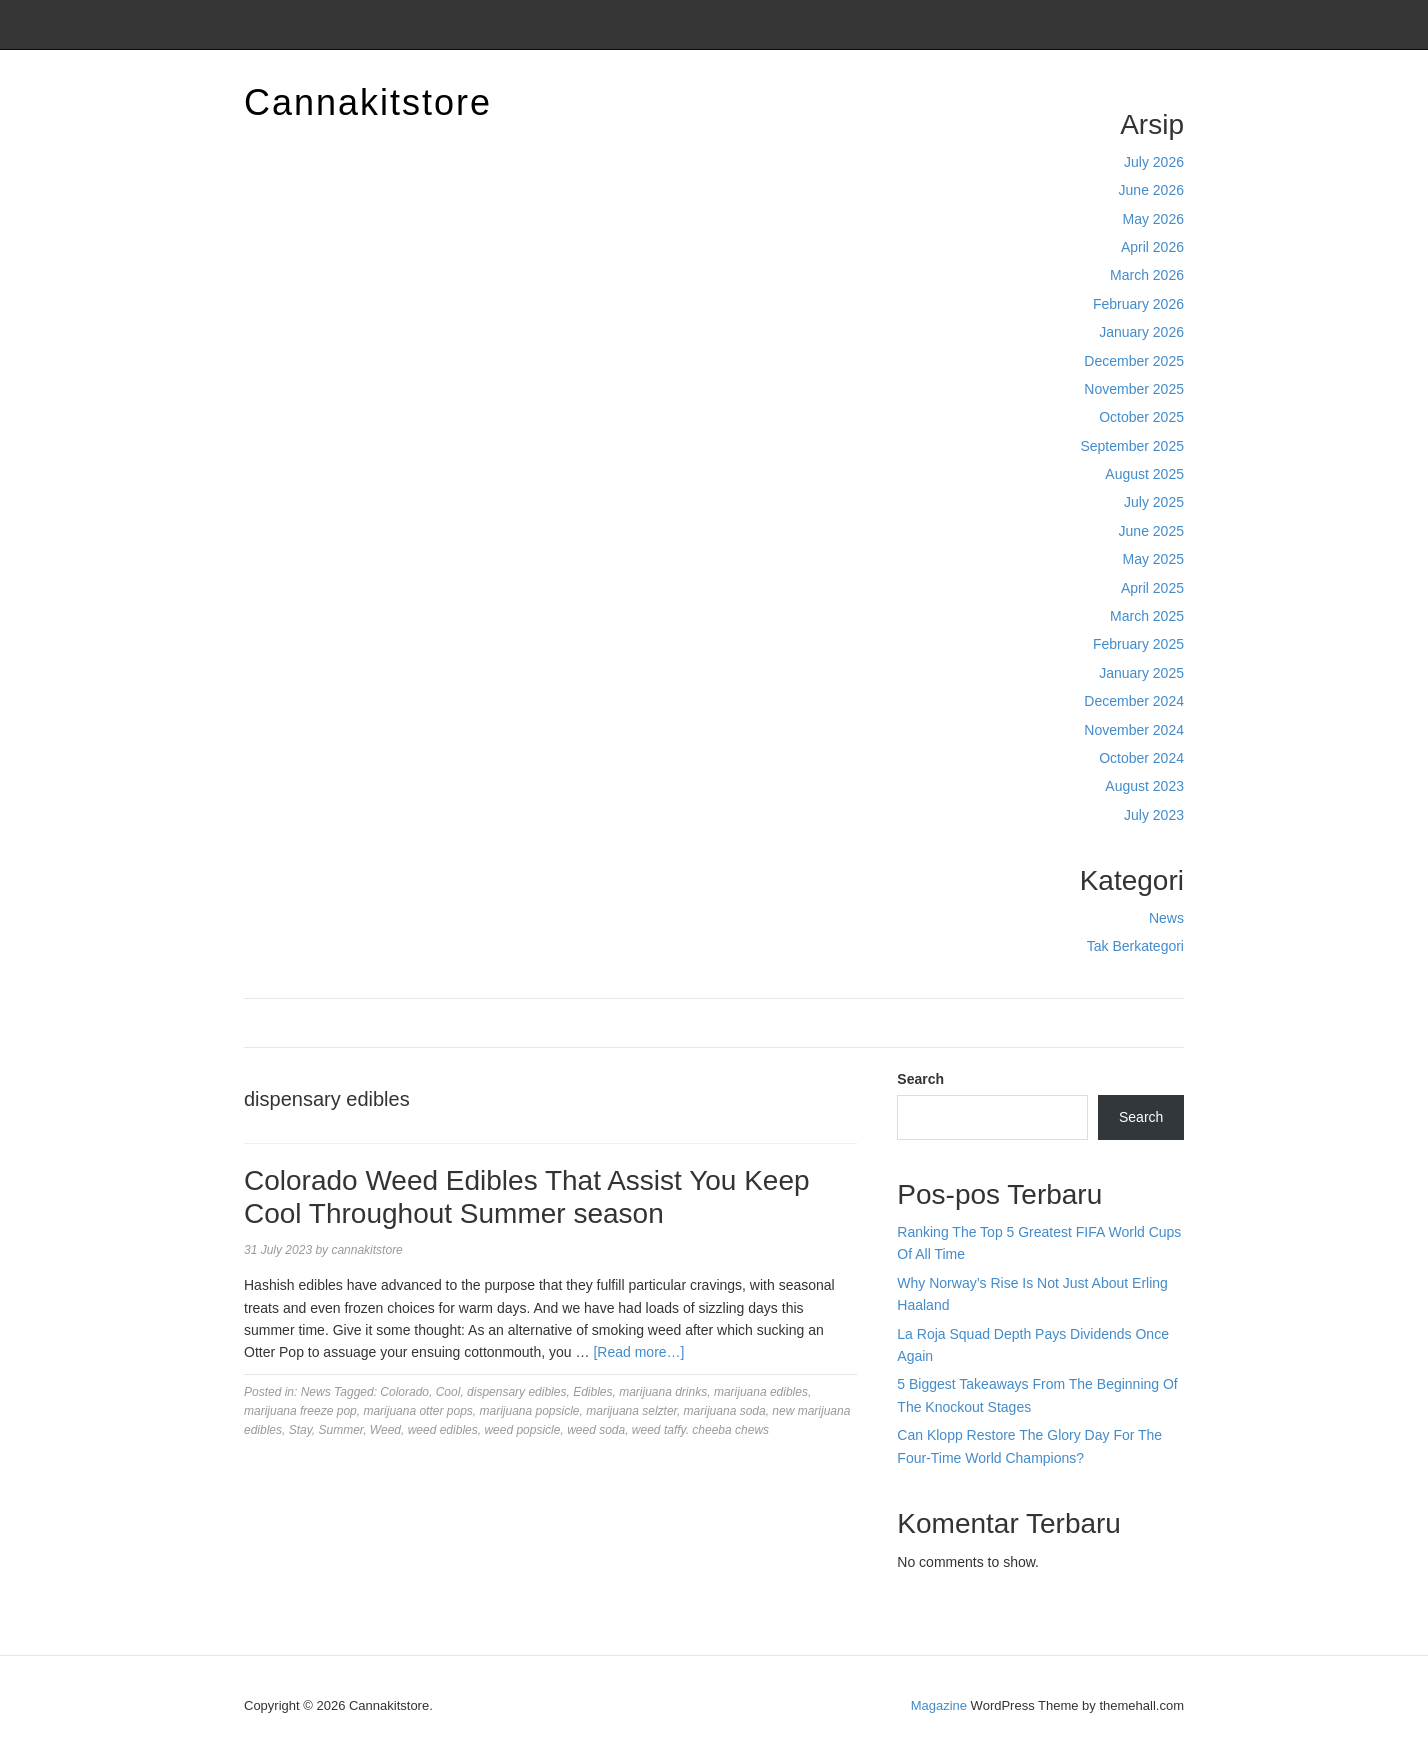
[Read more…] (638, 1352)
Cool (448, 1392)
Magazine (939, 1705)
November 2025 (1134, 389)
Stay (300, 1430)
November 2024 (1134, 730)
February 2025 (1138, 644)
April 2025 (1152, 588)
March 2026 (1147, 275)
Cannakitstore (368, 102)
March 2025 (1147, 616)
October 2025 (1141, 417)
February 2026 (1138, 304)
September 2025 (1132, 446)
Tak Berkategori (1135, 946)
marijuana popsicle (529, 1411)
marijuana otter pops (417, 1411)
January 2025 (1141, 673)
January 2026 (1141, 332)
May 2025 (1153, 559)
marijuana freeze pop (300, 1411)
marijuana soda (725, 1411)
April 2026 (1152, 247)
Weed (385, 1430)
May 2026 (1153, 219)
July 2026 (1154, 162)
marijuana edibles (761, 1392)
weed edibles (443, 1430)
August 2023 (1144, 786)
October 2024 (1141, 758)
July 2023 (1154, 815)
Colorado (404, 1392)
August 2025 (1144, 474)
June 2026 (1151, 190)
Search (920, 1079)
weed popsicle (522, 1430)
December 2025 (1134, 361)
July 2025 (1154, 502)
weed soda (596, 1430)
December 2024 (1134, 701)
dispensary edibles (516, 1392)
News (1166, 918)
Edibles (592, 1392)
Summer (341, 1430)
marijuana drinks (663, 1392)
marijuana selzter (631, 1411)
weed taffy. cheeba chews (700, 1430)
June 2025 (1151, 531)
